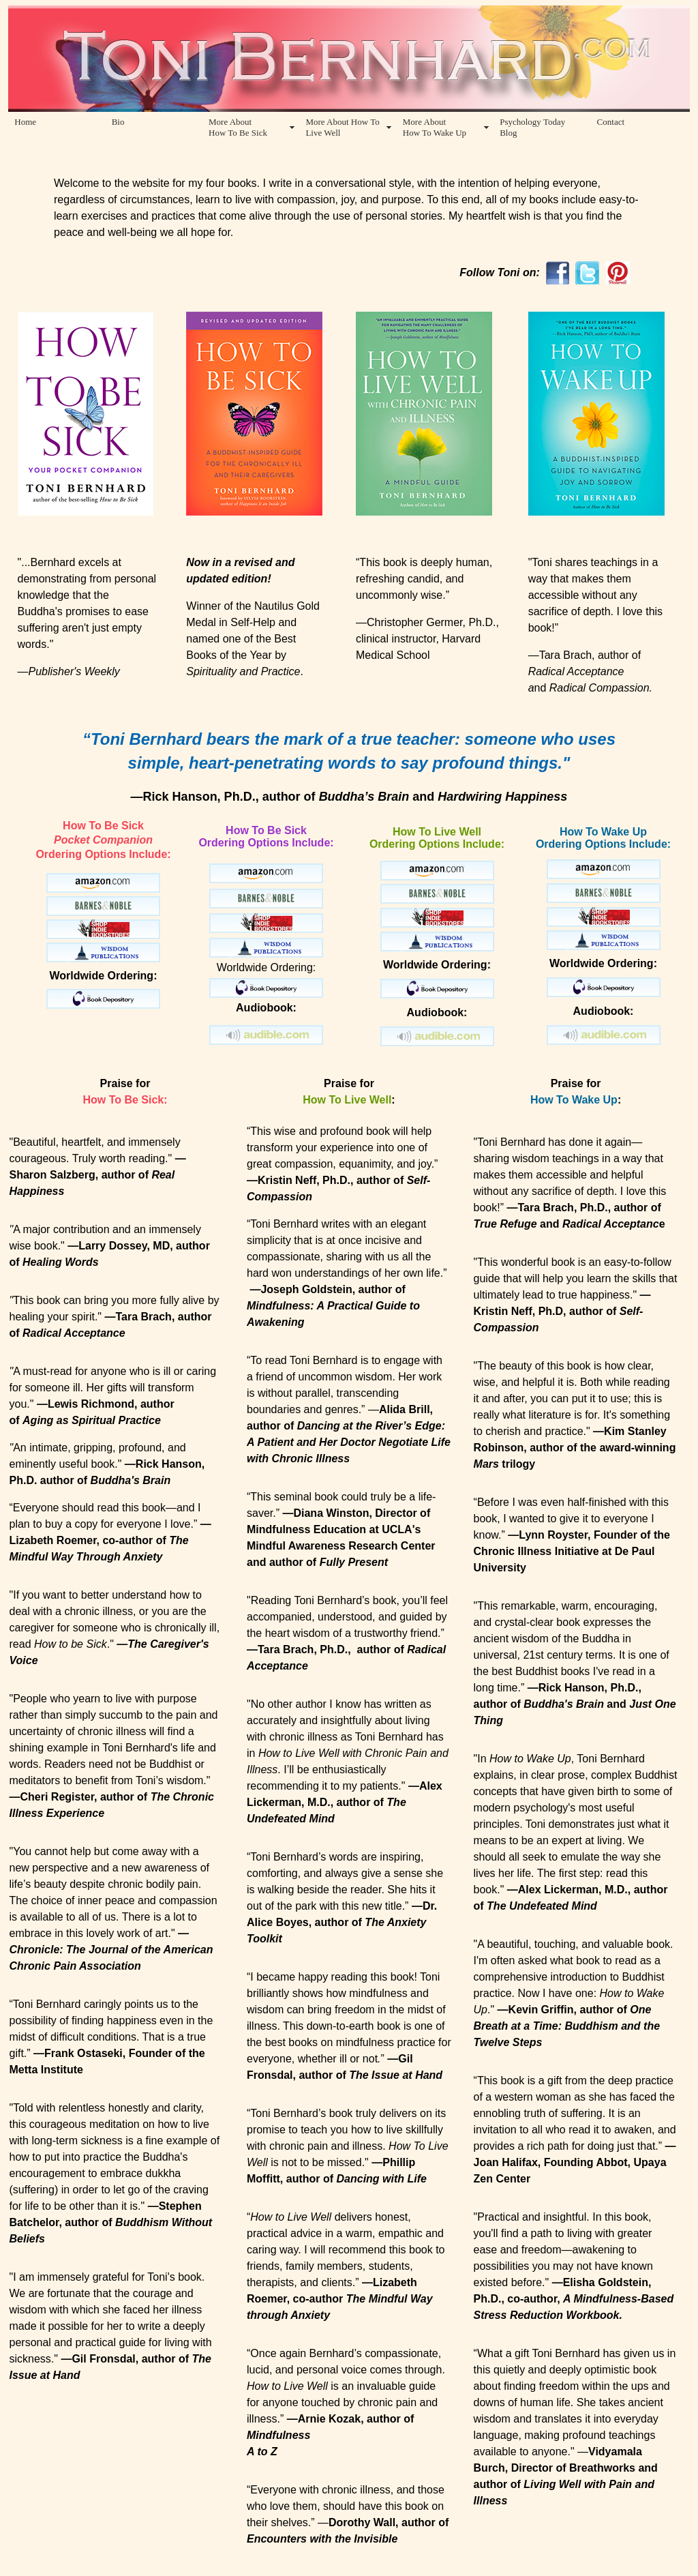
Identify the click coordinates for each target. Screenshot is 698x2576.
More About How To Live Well (342, 127)
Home (25, 122)
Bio (118, 122)
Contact (610, 122)
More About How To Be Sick (238, 127)
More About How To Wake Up (434, 127)
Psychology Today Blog (532, 127)
